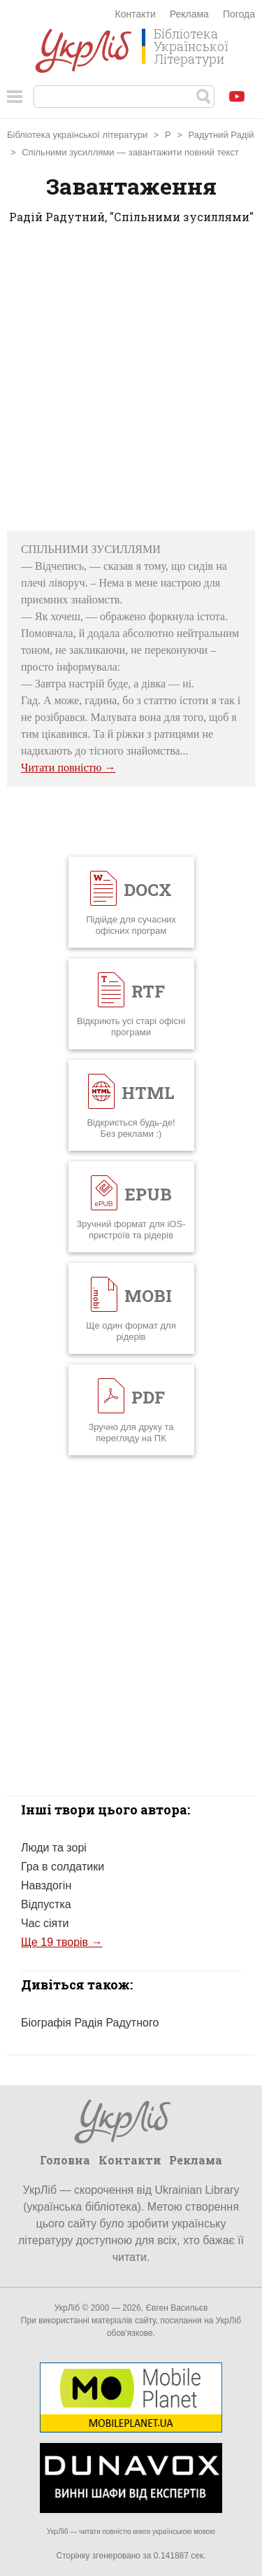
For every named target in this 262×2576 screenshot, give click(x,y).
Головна (65, 2159)
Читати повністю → (68, 768)
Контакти (135, 14)
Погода (239, 14)
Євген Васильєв (176, 2308)
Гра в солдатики (62, 1866)
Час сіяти (45, 1923)
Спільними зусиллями (68, 152)
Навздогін (46, 1885)
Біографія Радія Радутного (90, 2023)
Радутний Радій (221, 135)
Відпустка (46, 1904)
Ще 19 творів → (62, 1942)
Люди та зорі (54, 1848)
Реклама (189, 14)
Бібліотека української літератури (77, 135)
